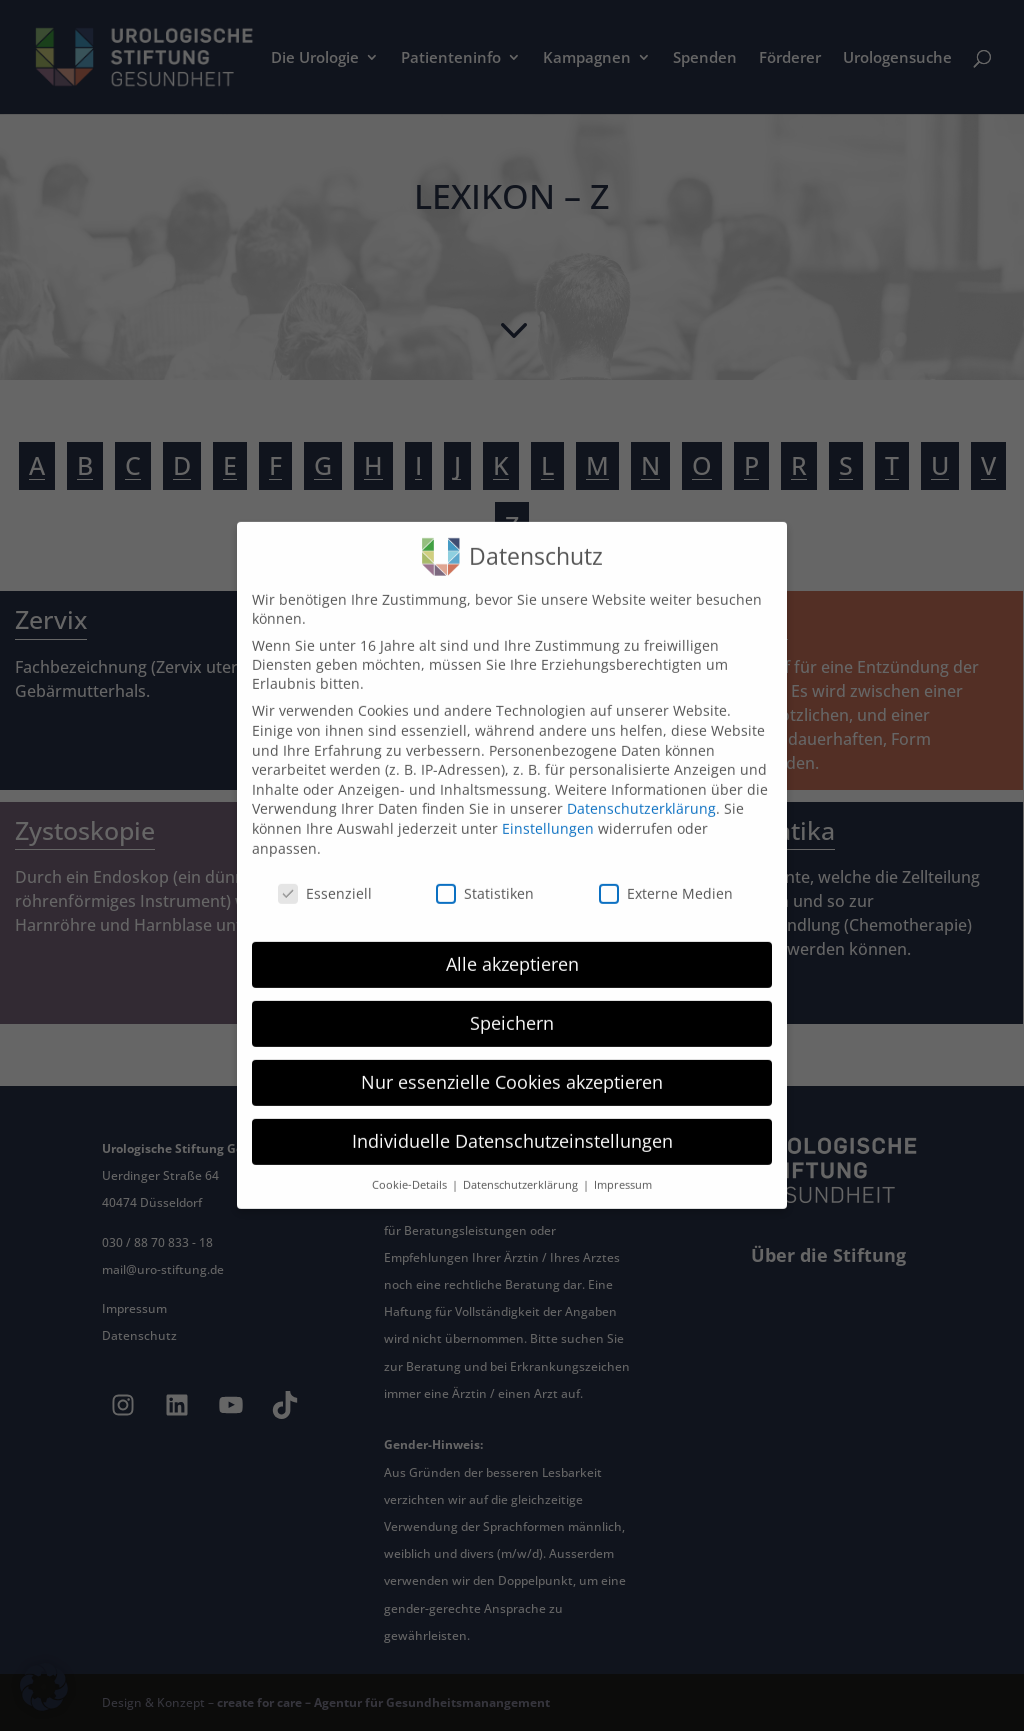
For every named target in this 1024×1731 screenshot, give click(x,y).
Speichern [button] (512, 1003)
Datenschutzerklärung (641, 788)
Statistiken (485, 873)
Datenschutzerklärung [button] (522, 1165)
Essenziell (325, 873)
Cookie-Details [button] (411, 1165)
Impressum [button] (623, 1165)
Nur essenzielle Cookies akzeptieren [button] (512, 1062)
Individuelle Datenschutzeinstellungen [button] (512, 1121)
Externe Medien (666, 873)
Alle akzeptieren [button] (512, 944)
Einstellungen (548, 808)
